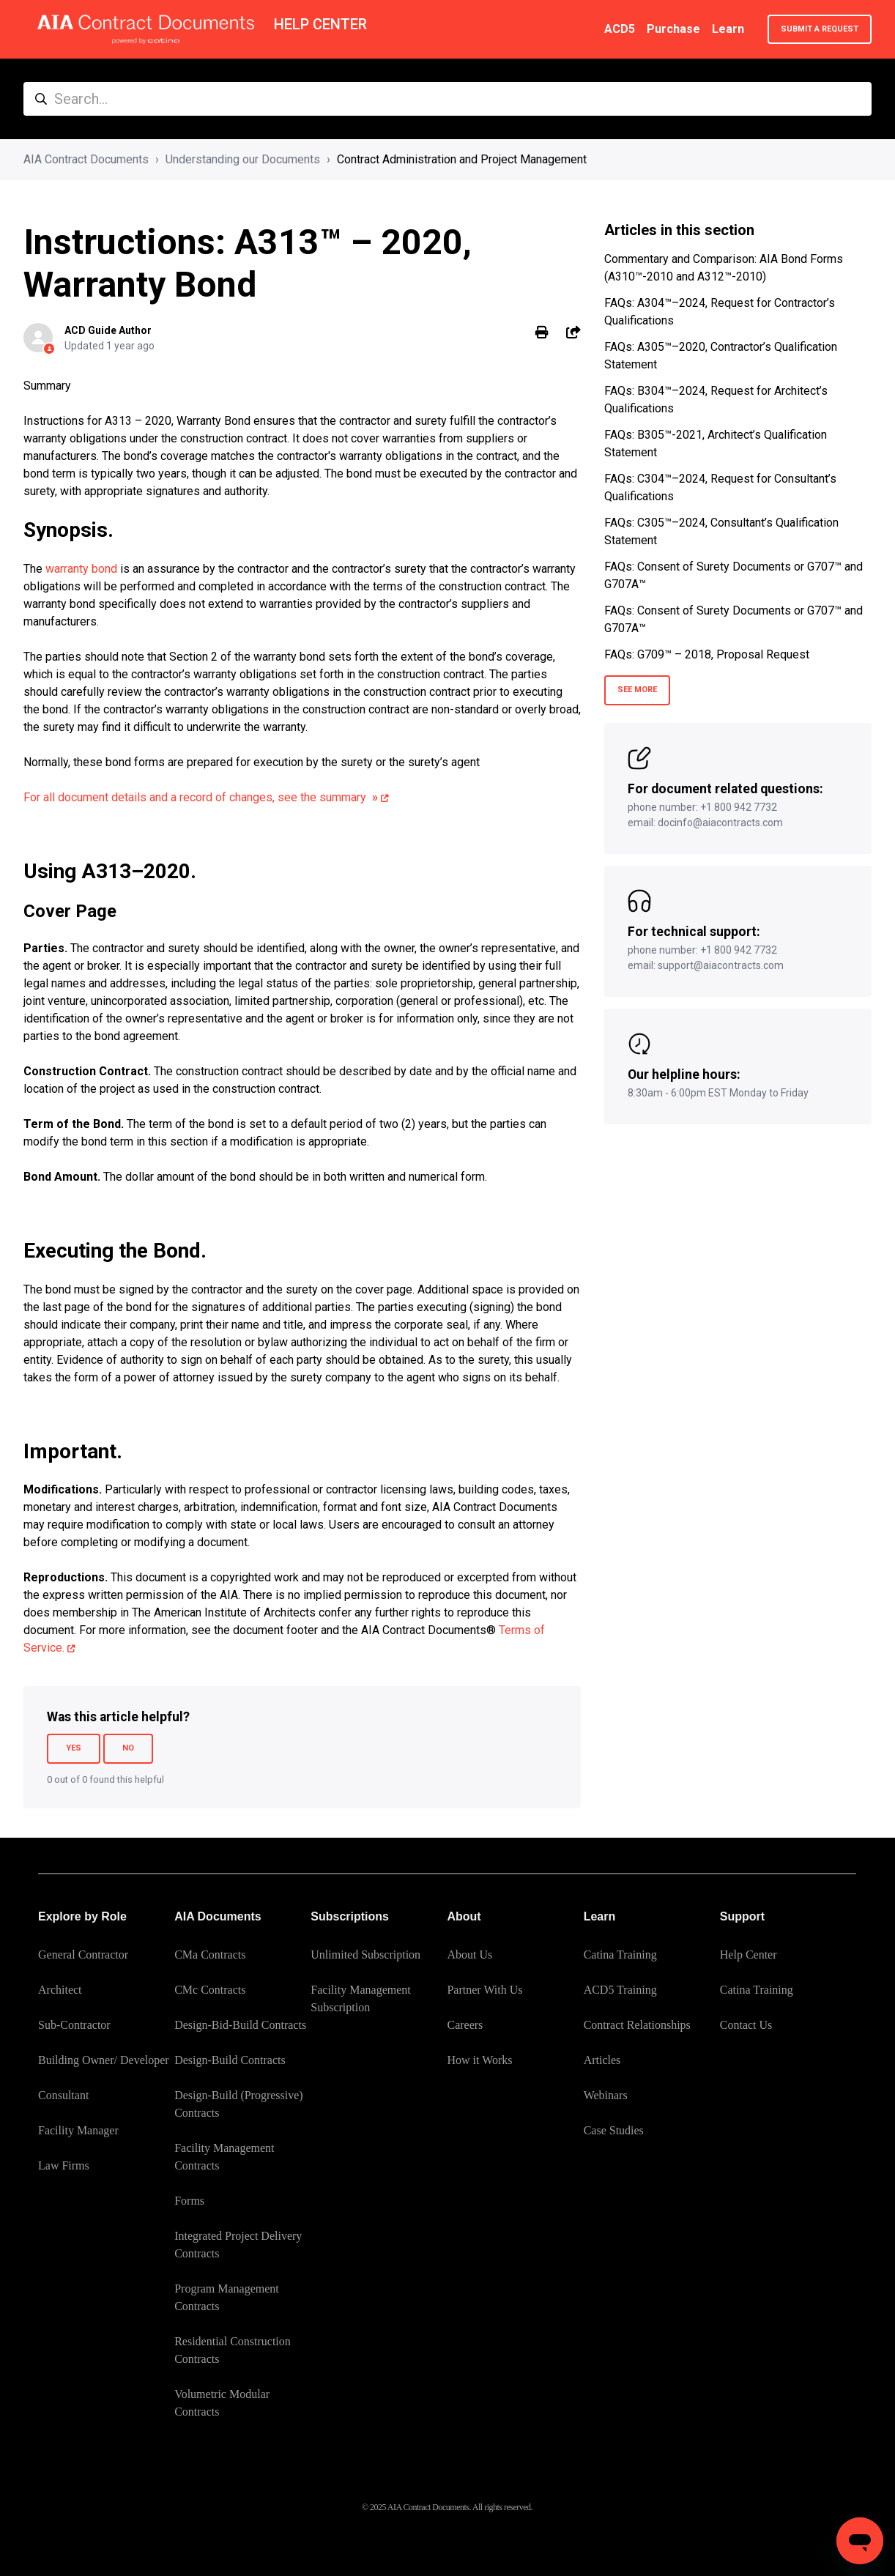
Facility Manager (78, 2130)
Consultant (63, 2095)
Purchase (673, 29)
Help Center (748, 1954)
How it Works (479, 2060)
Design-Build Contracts (230, 2060)
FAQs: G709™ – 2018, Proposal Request (706, 654)
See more (637, 689)
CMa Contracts (209, 1954)
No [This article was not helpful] (128, 1748)
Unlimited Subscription (365, 1954)
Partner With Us (484, 1989)
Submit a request (819, 29)
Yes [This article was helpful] (73, 1748)
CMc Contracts (209, 1989)
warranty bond (81, 569)
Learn (728, 29)
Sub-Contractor (74, 2025)
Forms (189, 2200)
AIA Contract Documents (86, 159)
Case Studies (614, 2130)
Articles (602, 2060)
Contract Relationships (637, 2025)
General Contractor (83, 1954)
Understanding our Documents (243, 159)
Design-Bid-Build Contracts (240, 2025)
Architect (60, 1989)
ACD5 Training (620, 1989)
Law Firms (63, 2165)
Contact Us (746, 2025)
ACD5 (619, 29)
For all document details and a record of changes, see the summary (200, 797)
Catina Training (620, 1954)
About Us (469, 1954)
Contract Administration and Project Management (462, 159)
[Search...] (447, 99)
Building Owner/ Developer (103, 2060)
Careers (465, 2025)
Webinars (606, 2095)
